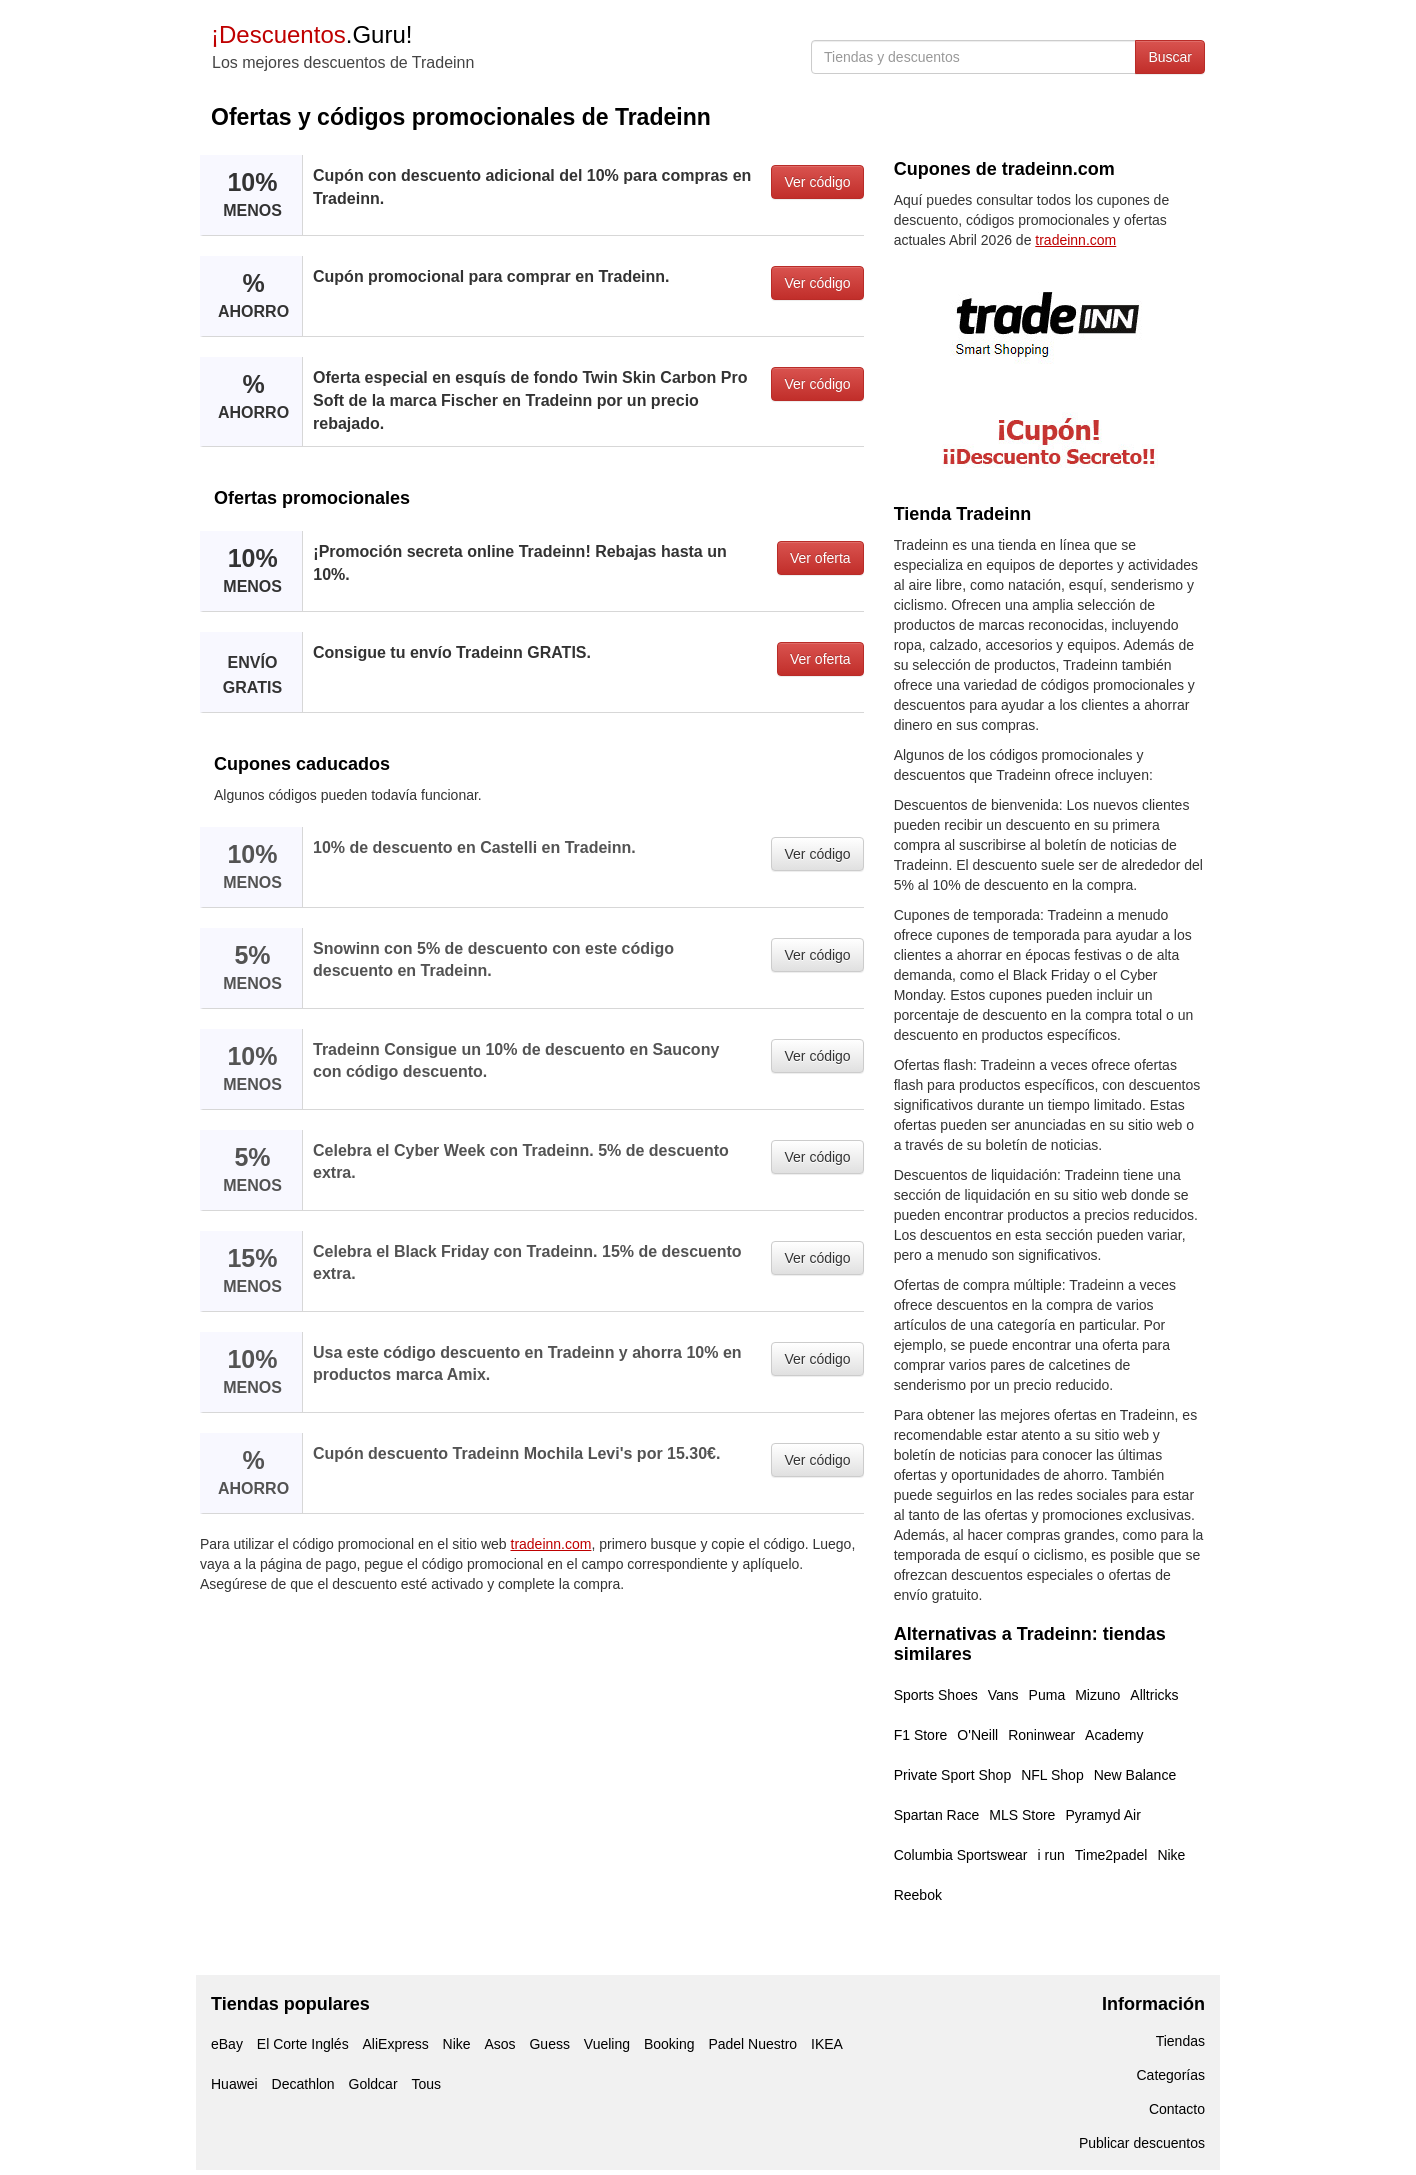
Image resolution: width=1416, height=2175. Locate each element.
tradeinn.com (551, 1544)
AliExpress (396, 2044)
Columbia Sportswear (961, 1855)
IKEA (827, 2044)
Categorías (1171, 2075)
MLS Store (1022, 1815)
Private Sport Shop (953, 1775)
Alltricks (1154, 1695)
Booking (669, 2044)
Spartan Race (937, 1815)
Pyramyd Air (1102, 1815)
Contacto (1177, 2109)
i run (1051, 1855)
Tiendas (1180, 2041)
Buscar (1170, 57)
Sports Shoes (936, 1695)
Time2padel (1111, 1855)
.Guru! (311, 34)
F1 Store (921, 1735)
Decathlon (303, 2084)
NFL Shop (1052, 1775)
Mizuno (1097, 1695)
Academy (1114, 1735)
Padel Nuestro (752, 2044)
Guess (549, 2044)
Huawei (234, 2084)
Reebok (918, 1895)
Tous (426, 2084)
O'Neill (977, 1735)
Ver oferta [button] (820, 558)
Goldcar (373, 2084)
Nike (1171, 1855)
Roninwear (1041, 1735)
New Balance (1135, 1775)
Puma (1047, 1695)
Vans (1003, 1695)
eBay (227, 2044)
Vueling (607, 2044)
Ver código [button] (817, 182)
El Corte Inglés (303, 2044)
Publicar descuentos (1142, 2143)
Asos (499, 2044)
